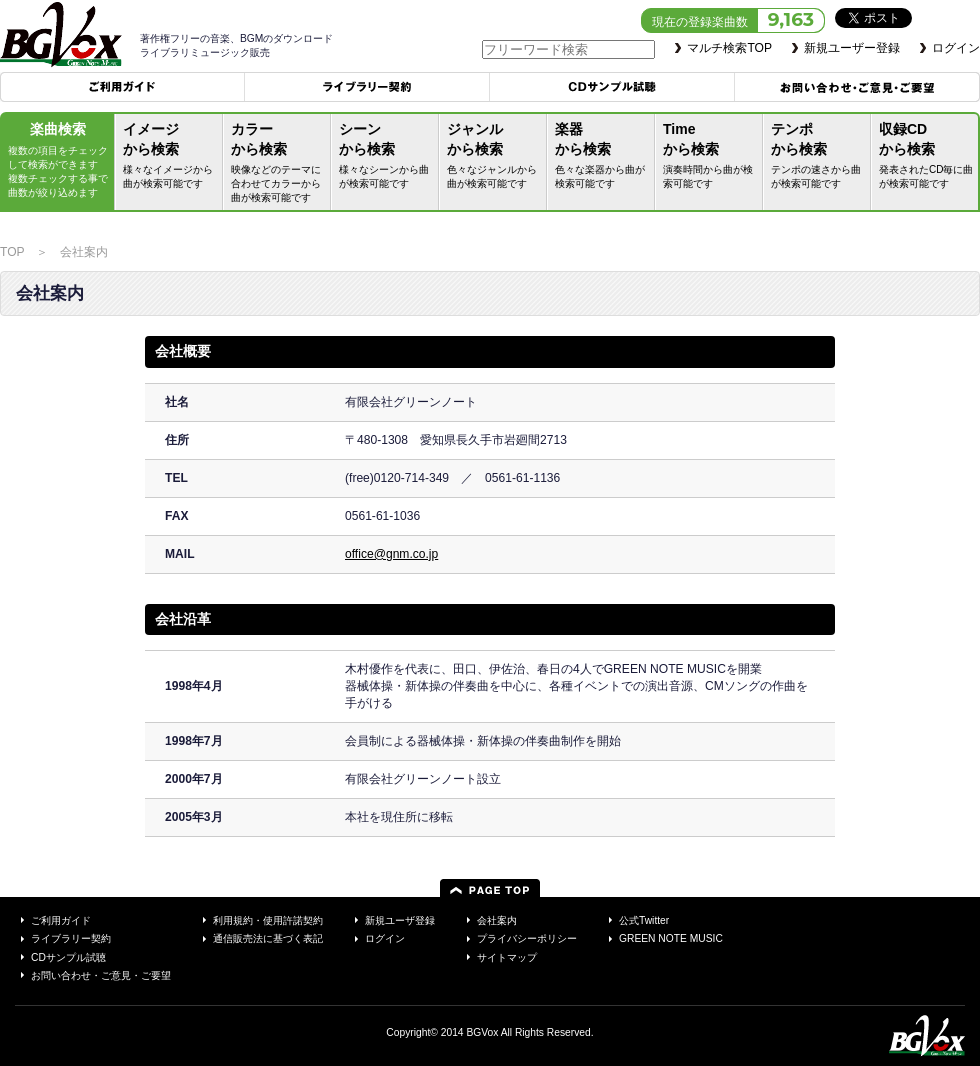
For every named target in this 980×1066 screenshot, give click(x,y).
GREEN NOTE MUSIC (671, 938)
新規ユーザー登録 (852, 48)
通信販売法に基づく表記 (268, 938)
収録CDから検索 (927, 158)
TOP (12, 252)
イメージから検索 (171, 158)
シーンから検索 (387, 158)
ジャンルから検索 (495, 158)
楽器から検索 (603, 158)
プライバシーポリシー (527, 938)
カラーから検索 (279, 165)
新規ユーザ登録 (400, 920)
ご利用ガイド (122, 87)
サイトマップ (507, 957)
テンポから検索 (819, 158)
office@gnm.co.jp (391, 554)
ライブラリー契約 (367, 87)
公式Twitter (644, 920)
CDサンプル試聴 (612, 87)
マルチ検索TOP (729, 48)
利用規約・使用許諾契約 (268, 920)
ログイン (956, 48)
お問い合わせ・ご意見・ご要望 (857, 87)
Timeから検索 (711, 158)
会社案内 (497, 920)
